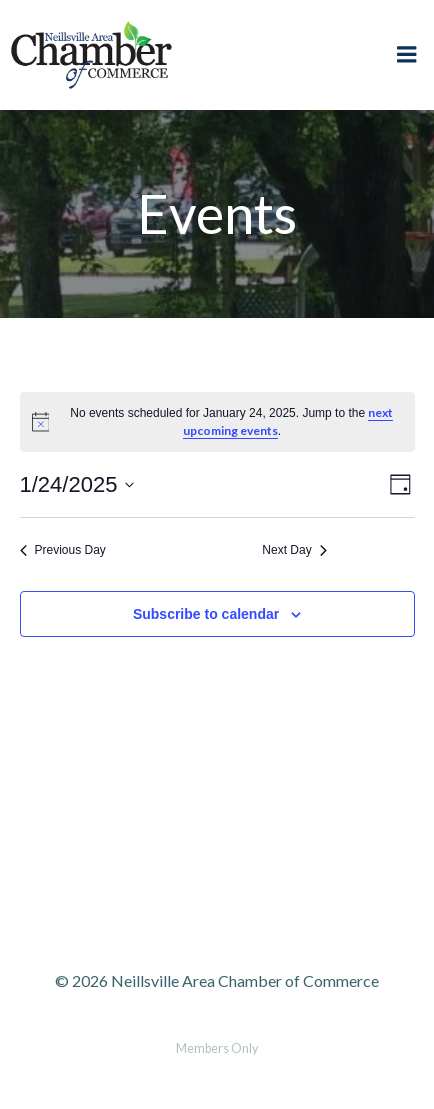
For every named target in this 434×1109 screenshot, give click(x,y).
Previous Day (63, 550)
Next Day (294, 550)
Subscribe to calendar (206, 614)
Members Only (217, 1048)
